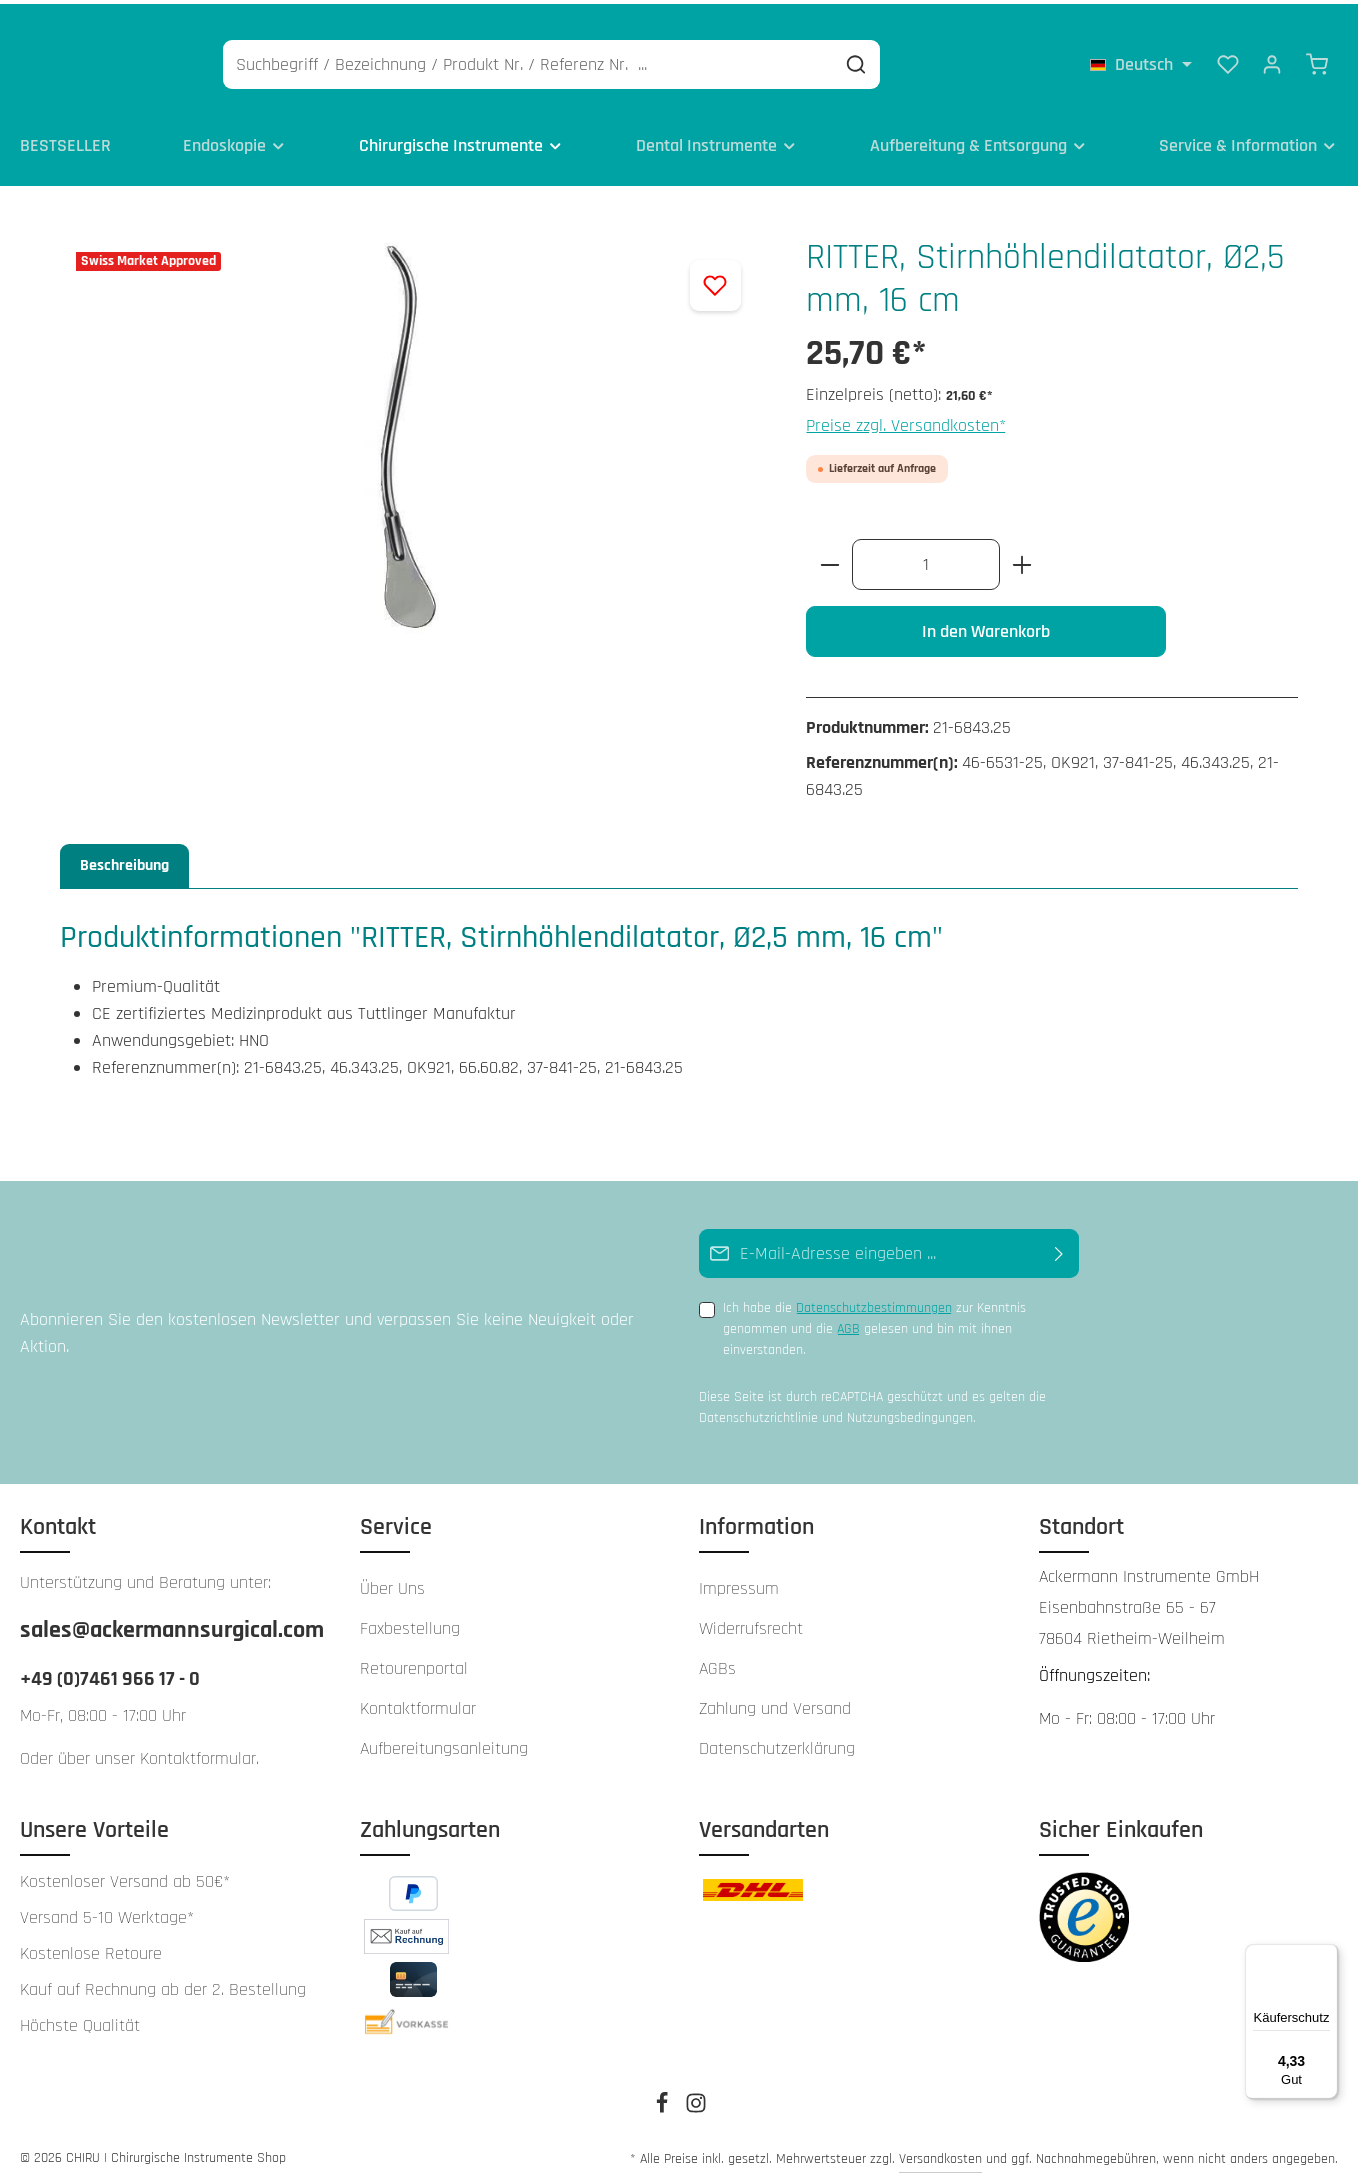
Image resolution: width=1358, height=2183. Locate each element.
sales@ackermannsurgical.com (170, 1624)
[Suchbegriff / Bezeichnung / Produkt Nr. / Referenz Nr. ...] (623, 60)
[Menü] (1326, 1956)
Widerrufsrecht (751, 1622)
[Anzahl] (926, 558)
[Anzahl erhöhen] (1022, 558)
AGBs (717, 1662)
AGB (848, 1324)
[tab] (124, 860)
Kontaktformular (198, 1752)
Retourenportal (414, 1662)
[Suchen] (951, 60)
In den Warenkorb (986, 625)
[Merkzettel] (1228, 60)
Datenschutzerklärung (777, 1742)
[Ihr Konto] (1272, 60)
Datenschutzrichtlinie (758, 1412)
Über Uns (392, 1582)
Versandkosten (940, 2153)
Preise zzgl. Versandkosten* (906, 419)
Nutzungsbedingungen (910, 1412)
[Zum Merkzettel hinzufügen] (715, 279)
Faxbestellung (410, 1622)
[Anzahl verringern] (829, 558)
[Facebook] (664, 2104)
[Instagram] (696, 2104)
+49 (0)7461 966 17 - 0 (110, 1673)
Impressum (739, 1582)
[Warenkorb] (1317, 60)
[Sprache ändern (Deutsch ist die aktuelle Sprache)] (1141, 60)
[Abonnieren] (1059, 1248)
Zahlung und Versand (775, 1702)
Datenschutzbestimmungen (874, 1303)
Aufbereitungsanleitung (444, 1742)
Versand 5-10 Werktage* (107, 1912)
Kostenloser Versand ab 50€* (125, 1876)
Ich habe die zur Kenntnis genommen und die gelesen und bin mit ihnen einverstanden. (874, 1323)
